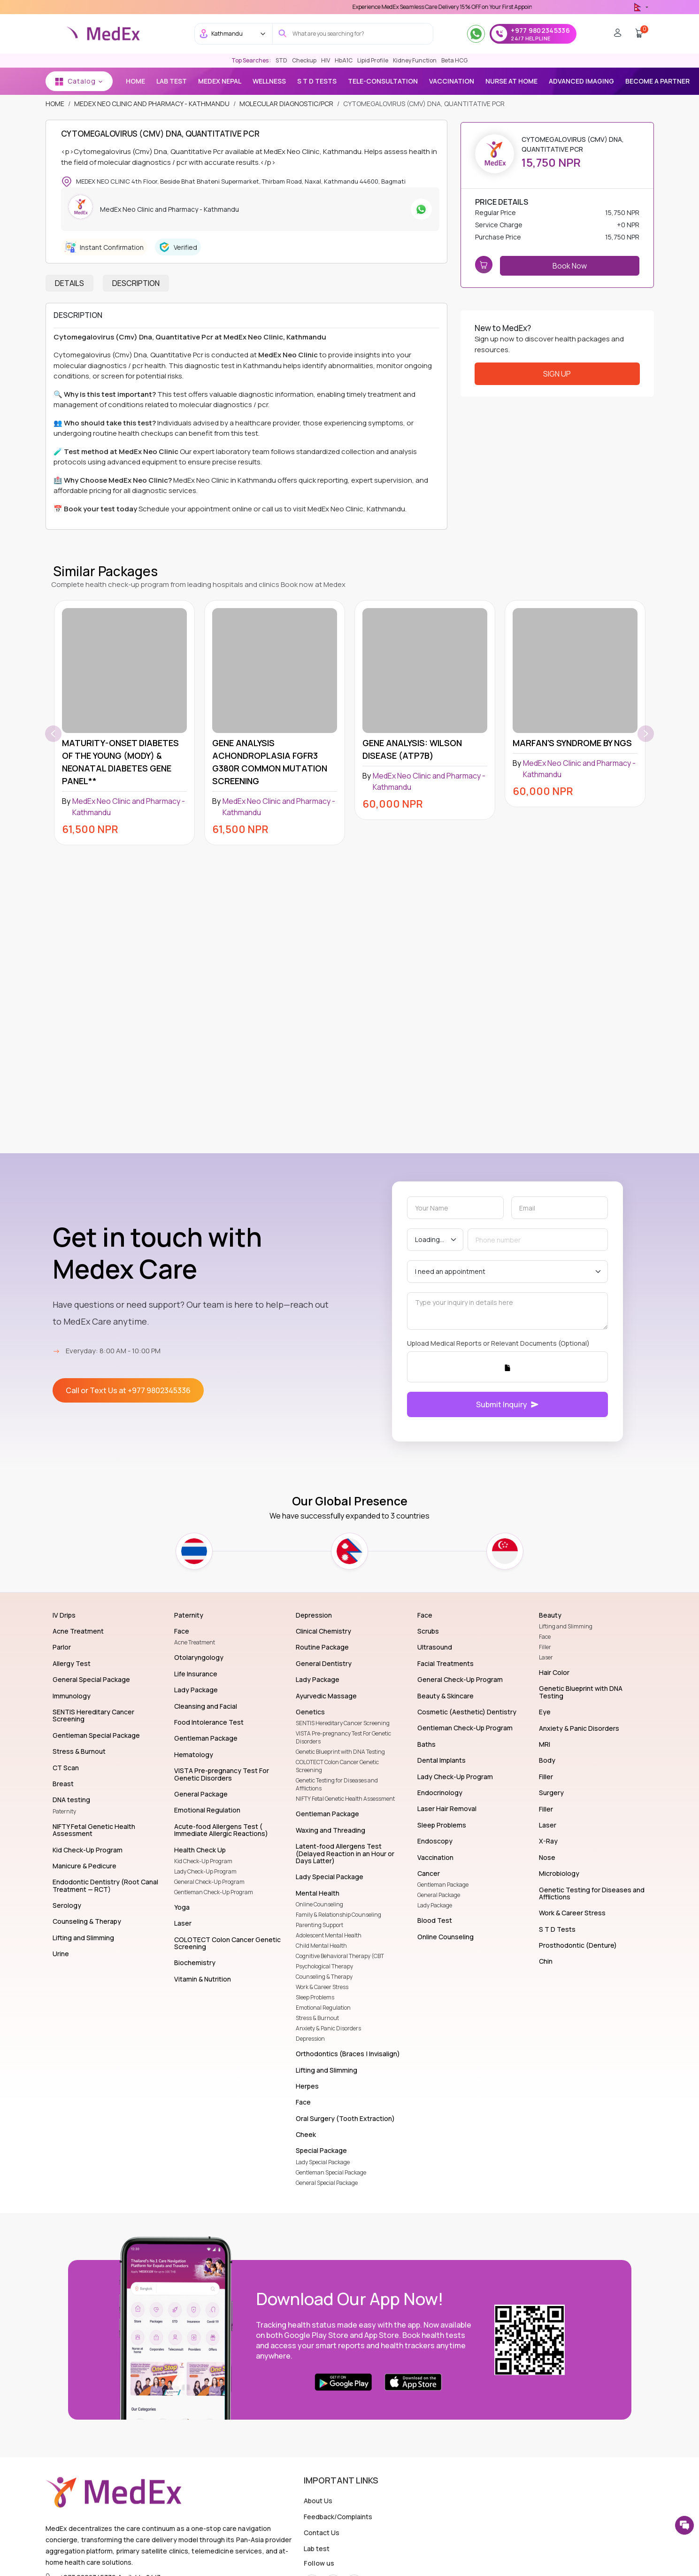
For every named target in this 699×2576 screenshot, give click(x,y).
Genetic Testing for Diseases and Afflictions (337, 1784)
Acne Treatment (194, 1642)
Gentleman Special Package (331, 2172)
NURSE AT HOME (511, 81)
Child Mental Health (321, 1946)
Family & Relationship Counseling (338, 1915)
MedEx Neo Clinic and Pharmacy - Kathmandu (152, 103)
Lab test (317, 2548)
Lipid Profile (372, 60)
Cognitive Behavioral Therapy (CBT (340, 1956)
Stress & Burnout (317, 2018)
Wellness (269, 81)
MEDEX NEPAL (219, 81)
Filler (545, 1647)
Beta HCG (454, 60)
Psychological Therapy (324, 1966)
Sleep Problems (315, 1997)
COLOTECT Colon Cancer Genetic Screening (337, 1766)
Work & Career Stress (322, 1987)
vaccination (451, 81)
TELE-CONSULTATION (383, 81)
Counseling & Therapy (324, 1977)
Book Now (570, 266)
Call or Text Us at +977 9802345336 (128, 1390)
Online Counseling (319, 1904)
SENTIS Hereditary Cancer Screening (343, 1723)
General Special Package (327, 2183)
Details (69, 283)
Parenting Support (319, 1925)
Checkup (304, 60)
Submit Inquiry (507, 1404)
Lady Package (434, 1905)
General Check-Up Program (209, 1882)
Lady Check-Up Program (205, 1871)
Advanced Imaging (581, 81)
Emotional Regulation (323, 2008)
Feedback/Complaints (338, 2516)
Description (136, 283)
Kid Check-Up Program (203, 1861)
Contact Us (321, 2532)
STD (281, 60)
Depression (310, 2039)
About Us (318, 2500)
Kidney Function (415, 60)
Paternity (64, 1811)
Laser (546, 1657)
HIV (325, 60)
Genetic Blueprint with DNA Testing (340, 1752)
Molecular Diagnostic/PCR (286, 103)
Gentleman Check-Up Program (213, 1892)
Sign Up (557, 374)
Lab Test (171, 81)
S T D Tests (317, 81)
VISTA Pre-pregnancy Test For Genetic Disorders (343, 1737)
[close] (682, 18)
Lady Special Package (323, 2162)
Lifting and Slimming (565, 1626)
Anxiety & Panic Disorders (328, 2028)
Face (545, 1637)
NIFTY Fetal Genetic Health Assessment (345, 1799)
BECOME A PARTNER (657, 81)
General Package (438, 1895)
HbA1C (344, 60)
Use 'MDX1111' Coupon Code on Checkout (399, 7)
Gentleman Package (443, 1885)
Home (135, 81)
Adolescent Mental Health (328, 1935)
